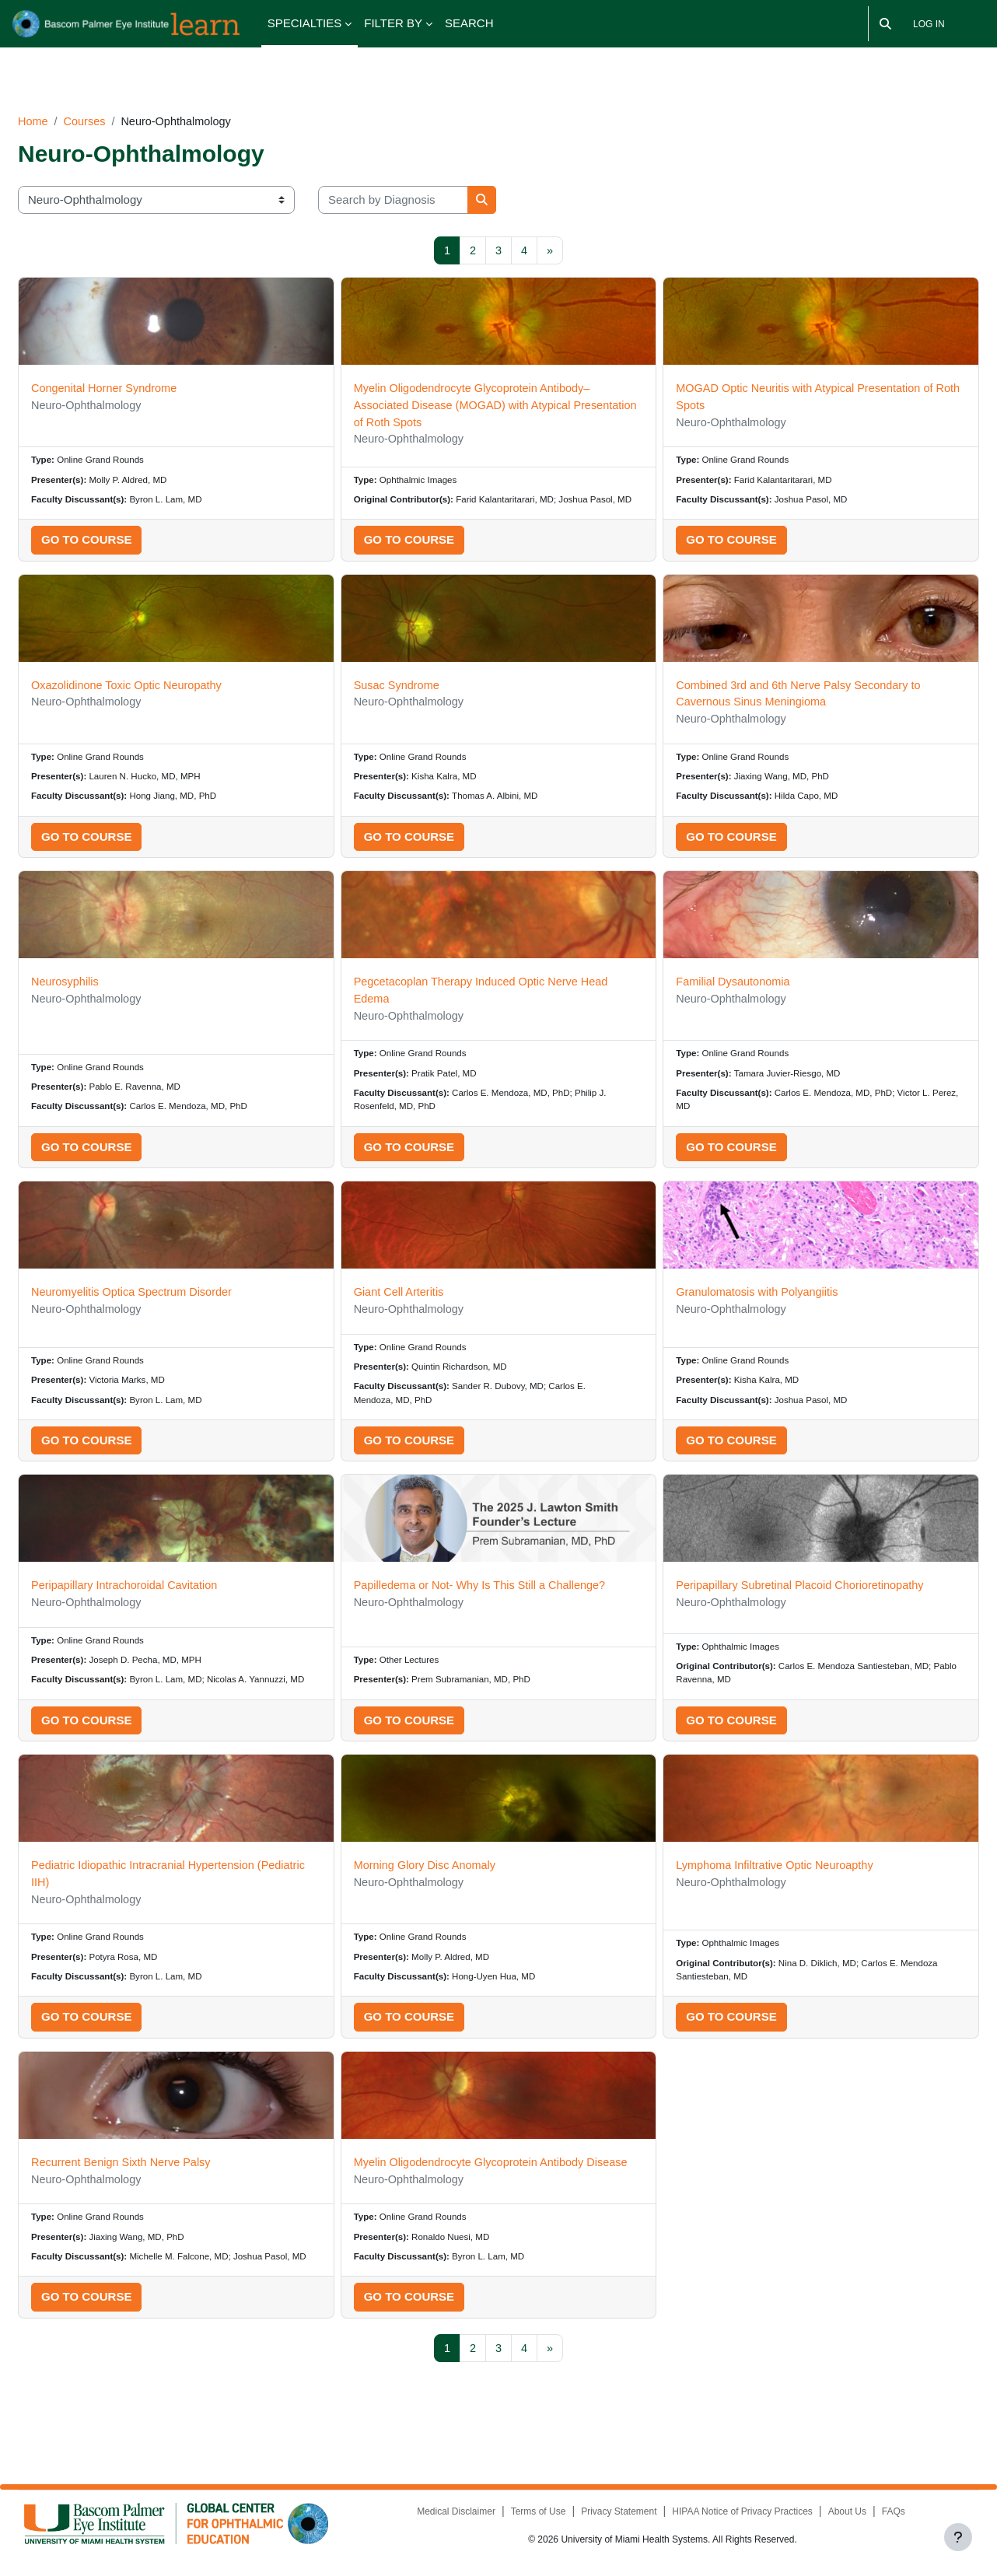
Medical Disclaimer (443, 2515)
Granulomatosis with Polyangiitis (747, 1292)
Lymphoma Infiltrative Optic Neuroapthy (765, 1885)
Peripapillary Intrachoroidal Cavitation (164, 1589)
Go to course (124, 532)
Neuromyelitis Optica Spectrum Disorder (172, 1292)
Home (70, 98)
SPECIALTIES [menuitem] (305, 23)
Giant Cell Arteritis (413, 1292)
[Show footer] (958, 2537)
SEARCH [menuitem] (469, 23)
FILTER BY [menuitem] (393, 23)
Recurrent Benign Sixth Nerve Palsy (161, 2186)
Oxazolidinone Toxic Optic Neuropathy (167, 677)
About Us (835, 2515)
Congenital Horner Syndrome (143, 366)
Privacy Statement (606, 2515)
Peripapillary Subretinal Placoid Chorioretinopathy (791, 1589)
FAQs (882, 2515)
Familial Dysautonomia (722, 978)
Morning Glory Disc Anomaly (439, 1885)
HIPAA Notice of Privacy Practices (730, 2515)
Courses (123, 98)
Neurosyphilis (103, 978)
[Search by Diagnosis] (430, 177)
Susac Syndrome (410, 677)
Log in (929, 24)
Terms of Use (525, 2515)
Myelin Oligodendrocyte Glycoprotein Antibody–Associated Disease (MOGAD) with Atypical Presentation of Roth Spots (488, 384)
